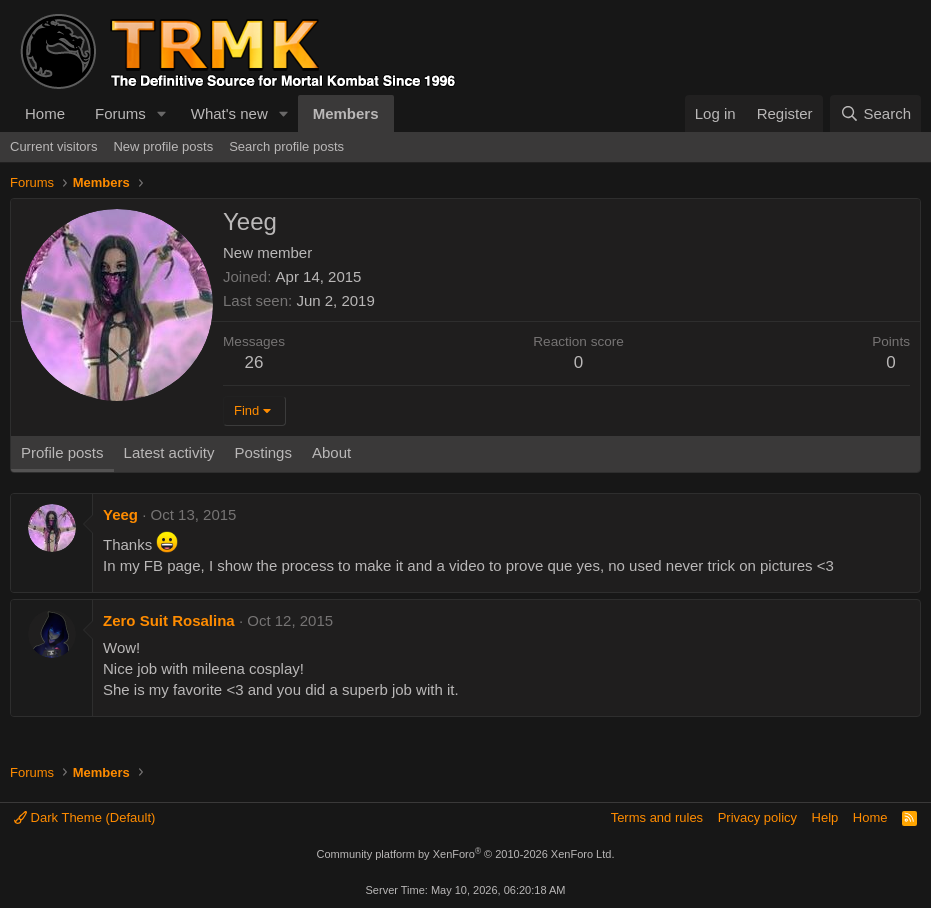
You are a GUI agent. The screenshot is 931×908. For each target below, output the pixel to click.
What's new (229, 113)
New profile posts (163, 146)
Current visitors (53, 146)
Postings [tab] (263, 452)
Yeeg (120, 514)
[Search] (875, 113)
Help (825, 817)
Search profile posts (286, 146)
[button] (162, 113)
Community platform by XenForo (466, 854)
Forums (120, 113)
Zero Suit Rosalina (169, 620)
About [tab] (331, 452)
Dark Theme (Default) (84, 817)
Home (45, 113)
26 (254, 362)
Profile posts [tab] (62, 452)
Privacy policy (757, 817)
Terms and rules (657, 817)
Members (346, 113)
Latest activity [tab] (169, 452)
